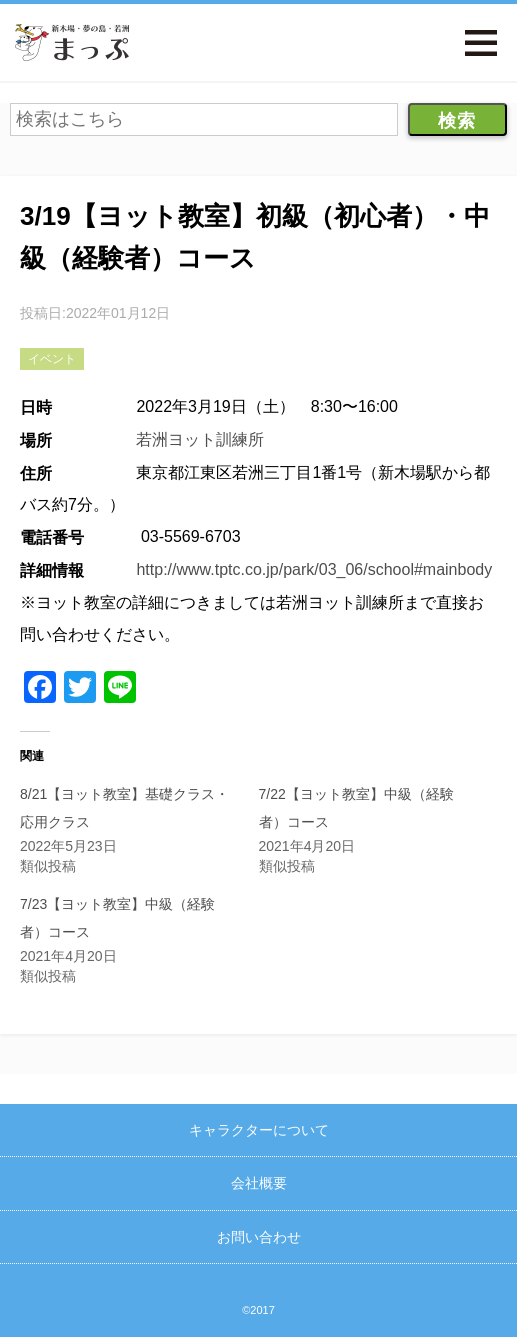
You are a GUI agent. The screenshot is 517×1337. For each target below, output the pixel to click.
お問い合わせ (259, 1237)
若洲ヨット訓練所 (200, 439)
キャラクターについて (259, 1130)
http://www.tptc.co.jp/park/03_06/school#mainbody (314, 569)
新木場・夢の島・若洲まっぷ (72, 42)
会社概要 (259, 1183)
